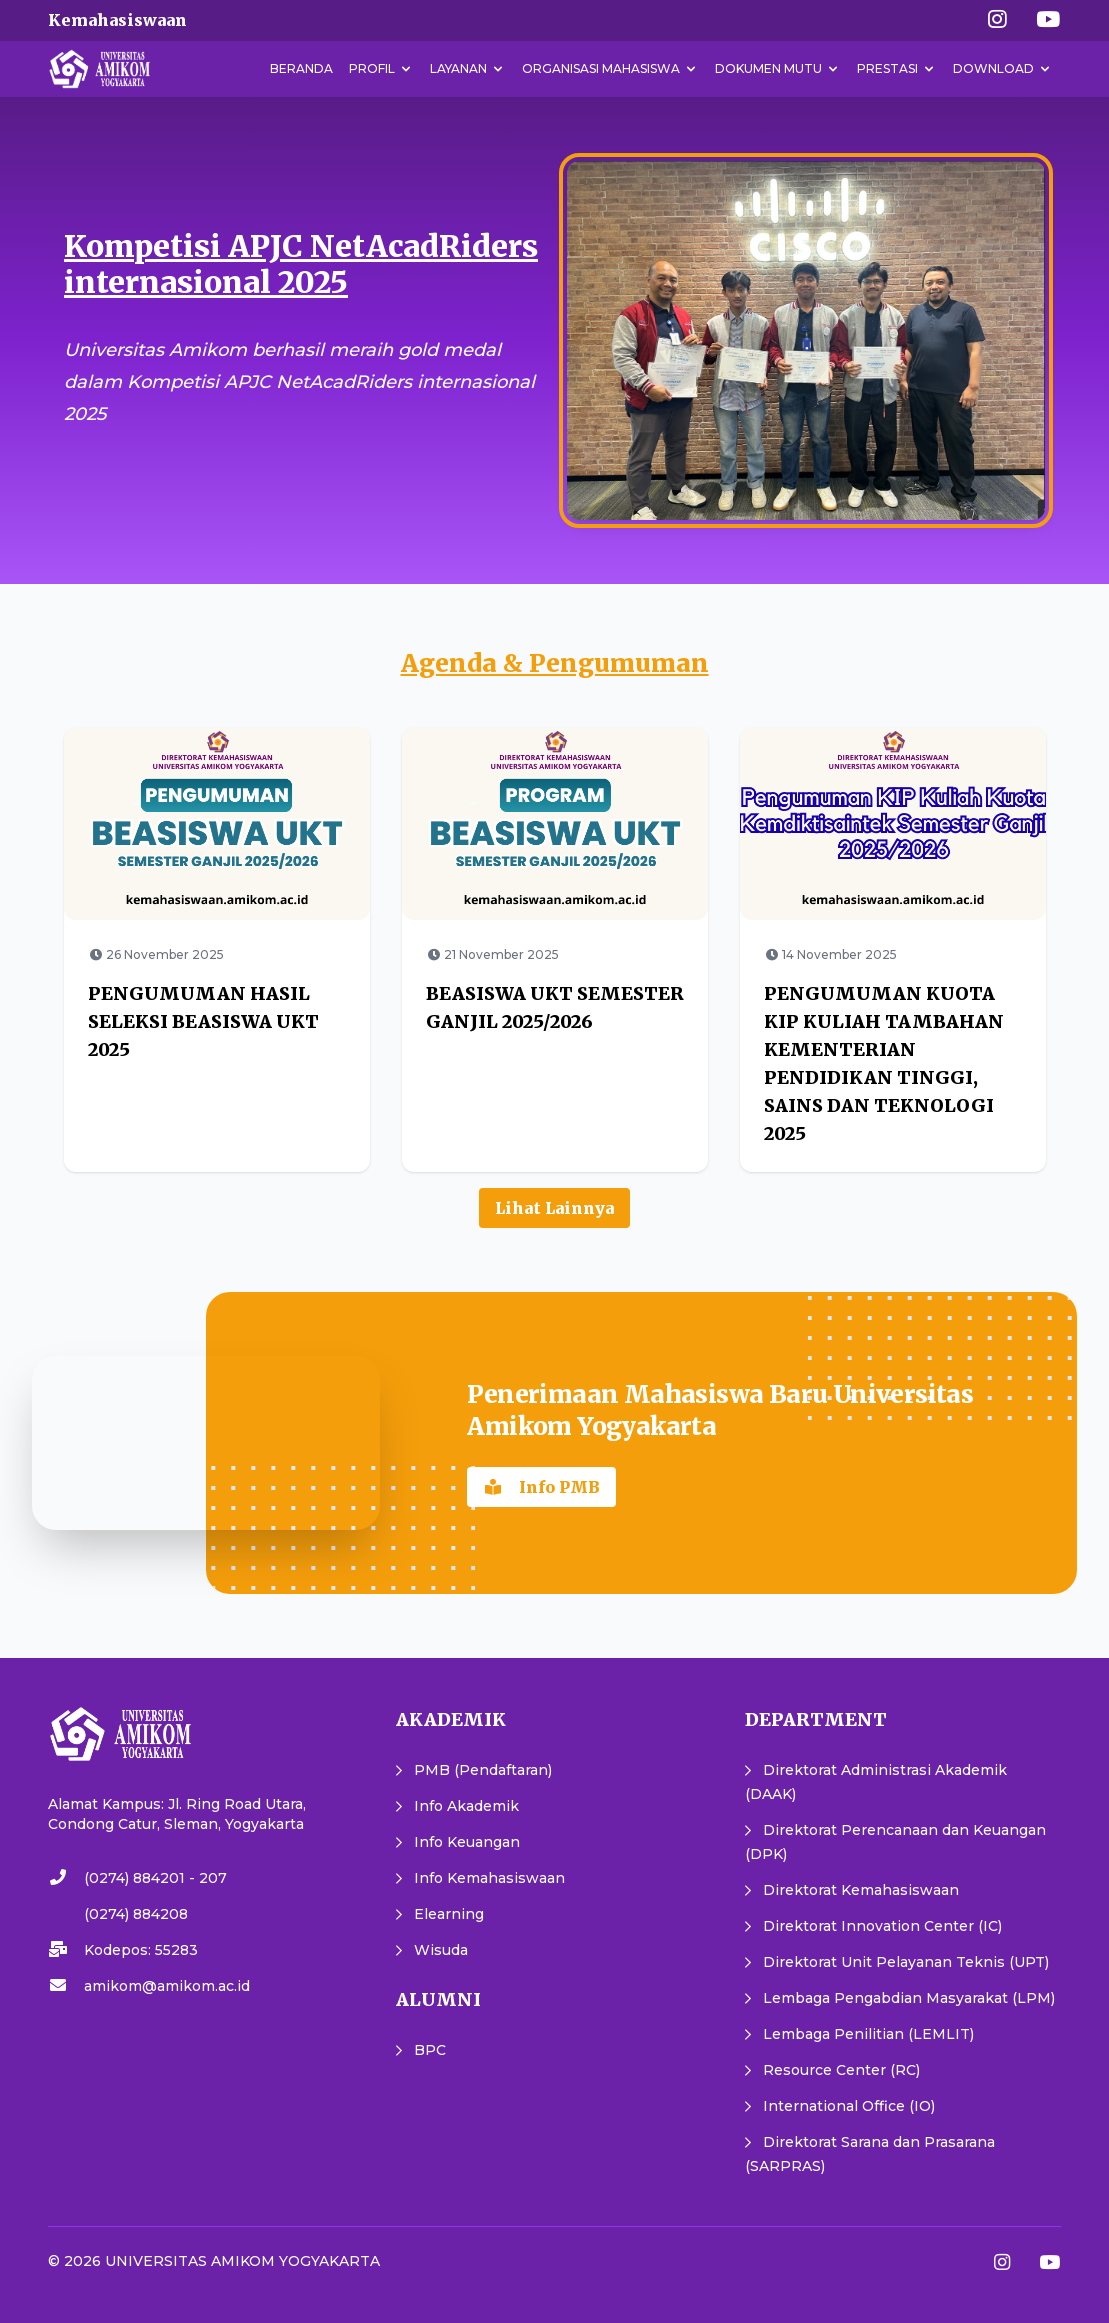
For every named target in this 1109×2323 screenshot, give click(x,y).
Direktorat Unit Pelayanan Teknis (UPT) (906, 1962)
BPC (430, 2050)
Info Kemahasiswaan (489, 1878)
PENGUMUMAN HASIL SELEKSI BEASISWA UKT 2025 (203, 1021)
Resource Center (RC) (841, 2070)
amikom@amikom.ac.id (167, 1986)
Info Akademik (466, 1806)
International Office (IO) (849, 2106)
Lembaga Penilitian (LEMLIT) (868, 2034)
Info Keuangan (467, 1842)
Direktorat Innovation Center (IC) (882, 1926)
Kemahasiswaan (117, 20)
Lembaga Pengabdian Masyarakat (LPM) (909, 1998)
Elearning (449, 1914)
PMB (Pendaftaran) (483, 1770)
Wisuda (441, 1950)
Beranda (301, 68)
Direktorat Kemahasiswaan (861, 1890)
